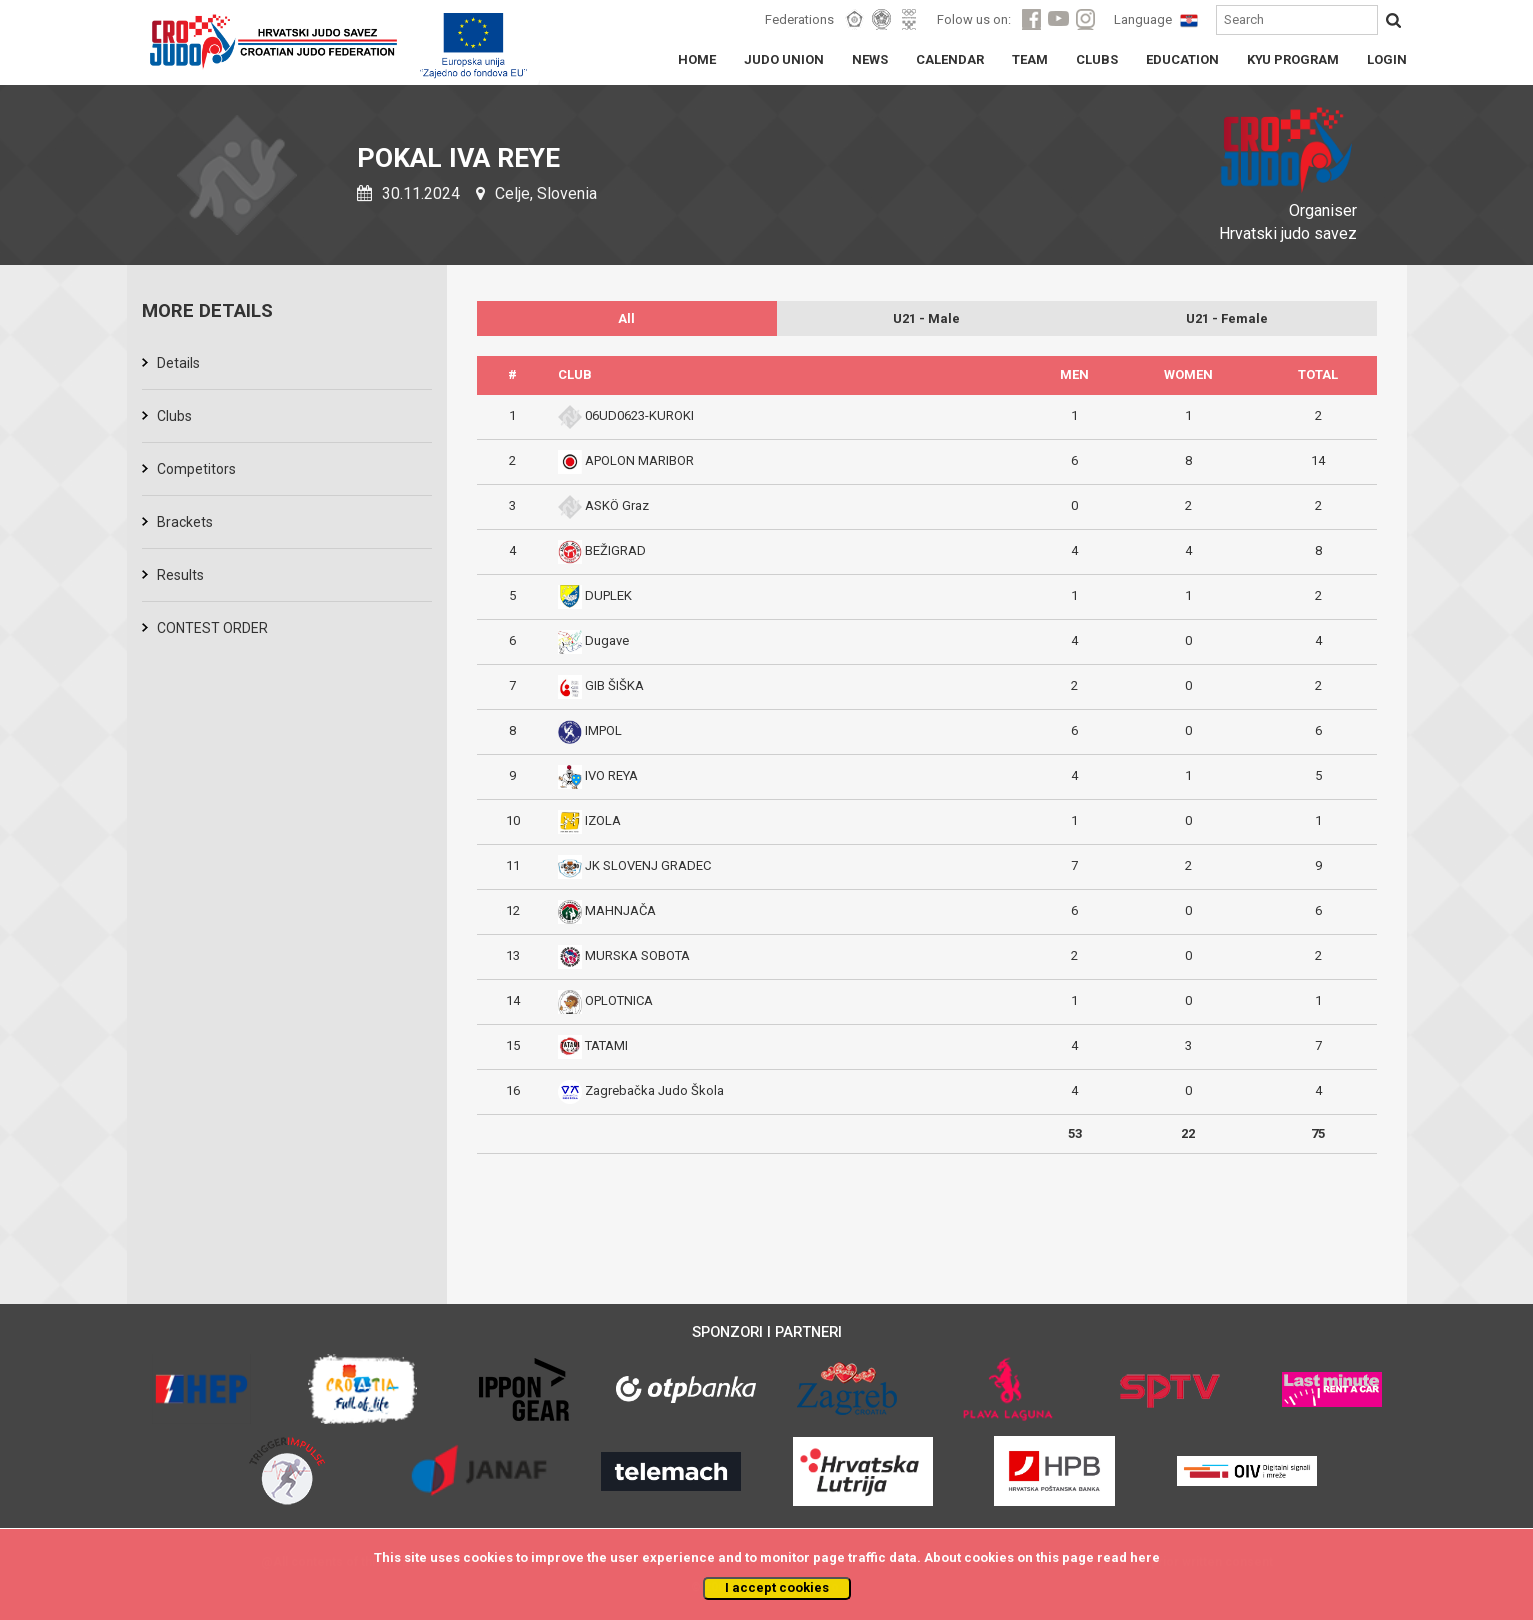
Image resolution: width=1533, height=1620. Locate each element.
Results (180, 575)
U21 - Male (926, 318)
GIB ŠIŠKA (614, 685)
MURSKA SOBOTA (637, 955)
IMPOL (603, 730)
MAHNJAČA (620, 910)
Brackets (185, 522)
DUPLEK (608, 595)
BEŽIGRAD (615, 550)
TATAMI (606, 1045)
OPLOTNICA (619, 1000)
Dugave (607, 640)
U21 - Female (1227, 318)
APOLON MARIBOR (639, 460)
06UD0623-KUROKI (639, 415)
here (1145, 1557)
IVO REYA (611, 775)
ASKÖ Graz (617, 505)
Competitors (196, 469)
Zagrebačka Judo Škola (654, 1090)
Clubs (174, 416)
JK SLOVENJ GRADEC (648, 865)
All (626, 318)
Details (178, 363)
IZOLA (603, 820)
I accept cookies (777, 1587)
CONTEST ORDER (212, 628)
